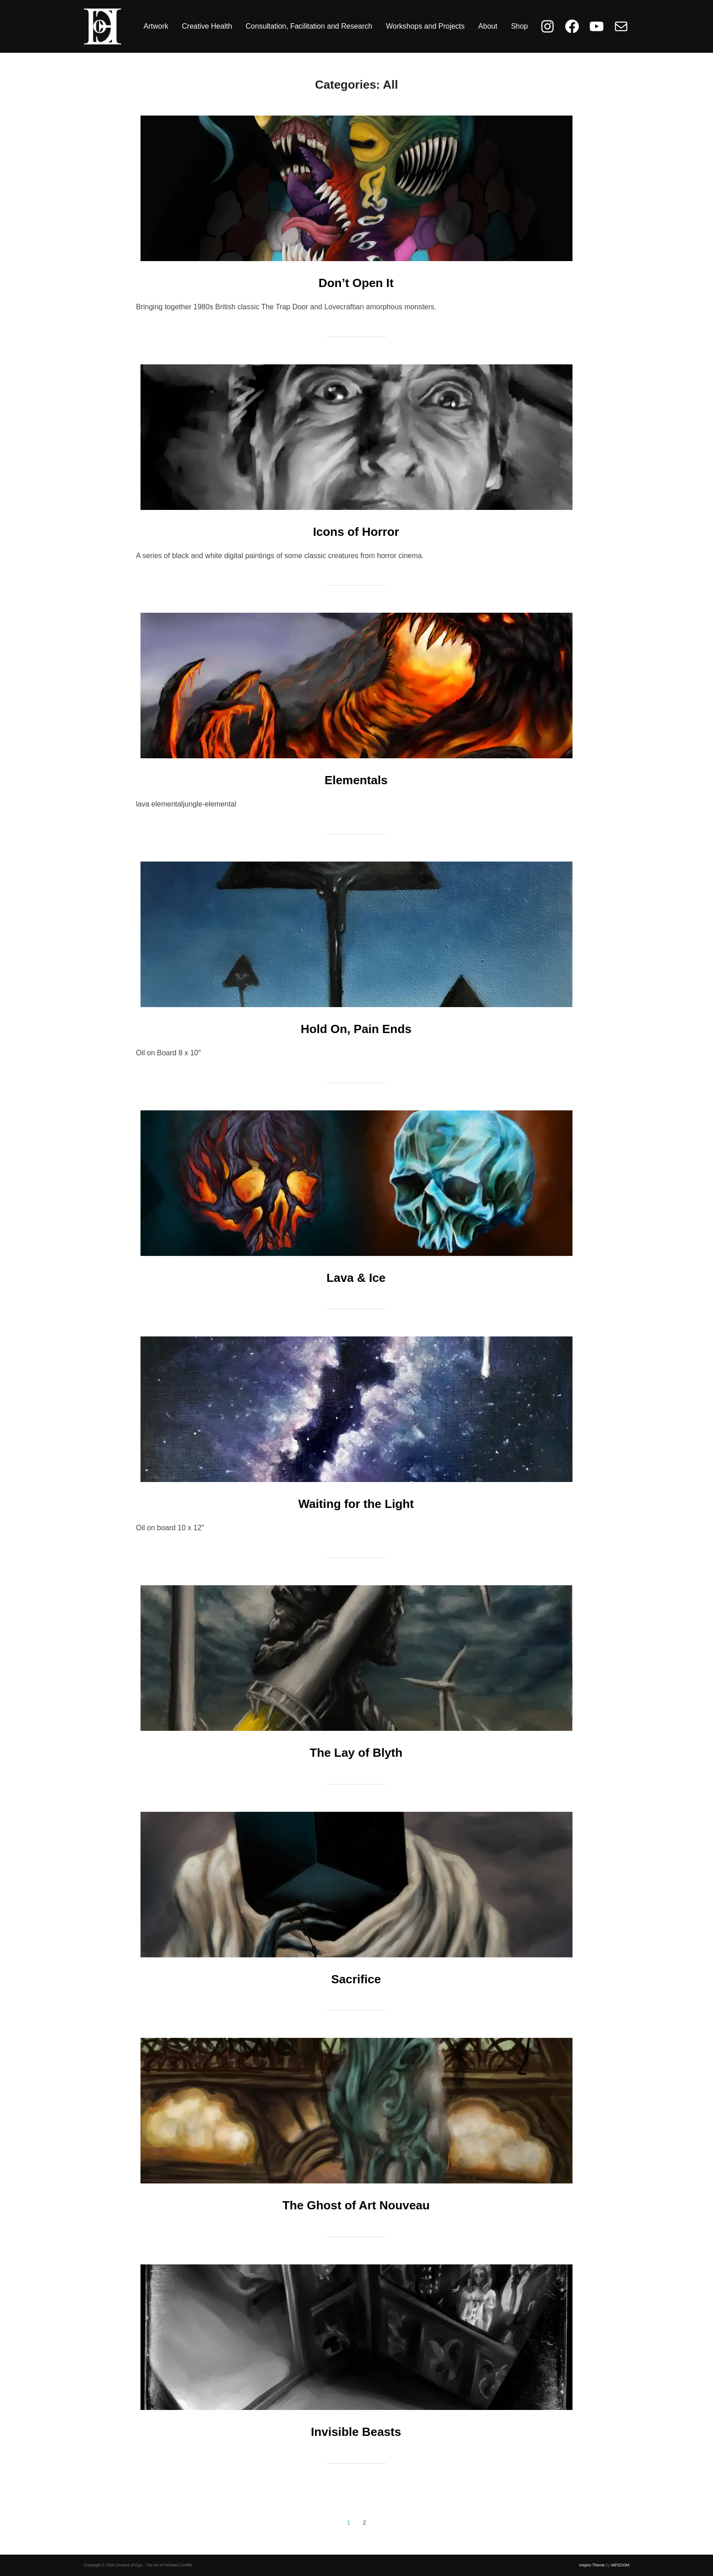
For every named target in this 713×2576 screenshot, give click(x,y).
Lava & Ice (356, 1278)
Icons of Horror (356, 532)
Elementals (356, 780)
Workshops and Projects (425, 26)
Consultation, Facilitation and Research (309, 26)
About (487, 26)
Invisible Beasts (356, 2432)
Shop (519, 26)
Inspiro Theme (592, 2565)
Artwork (156, 26)
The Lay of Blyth (356, 1752)
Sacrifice (356, 1979)
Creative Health (207, 26)
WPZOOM (620, 2565)
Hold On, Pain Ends (356, 1029)
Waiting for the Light (356, 1504)
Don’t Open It (356, 283)
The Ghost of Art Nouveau (356, 2205)
